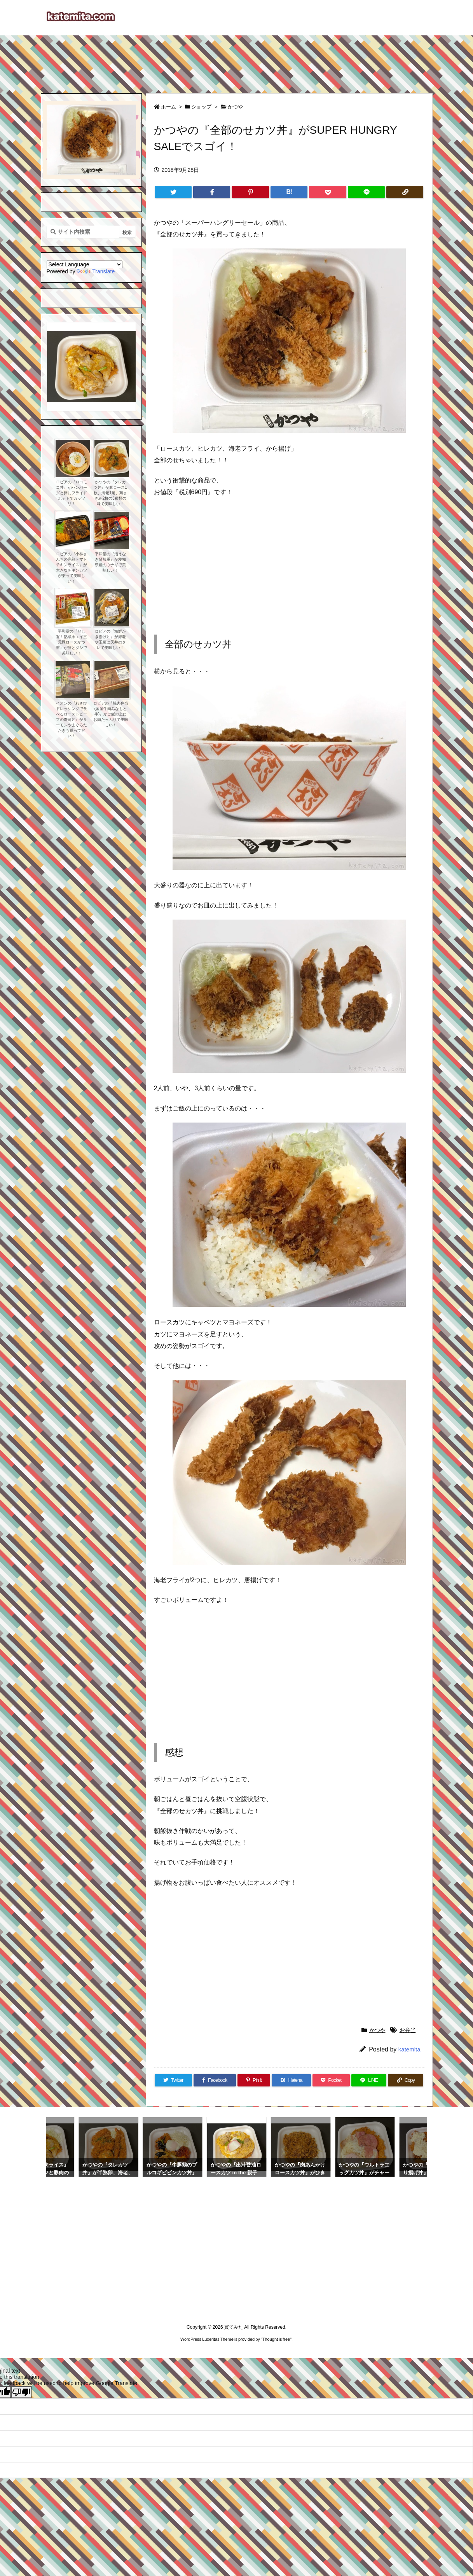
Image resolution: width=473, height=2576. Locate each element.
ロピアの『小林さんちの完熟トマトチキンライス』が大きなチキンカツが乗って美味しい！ (71, 567)
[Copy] (404, 192)
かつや (235, 107)
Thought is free (276, 2339)
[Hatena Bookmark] (289, 192)
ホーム (168, 107)
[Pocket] (327, 192)
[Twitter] (173, 192)
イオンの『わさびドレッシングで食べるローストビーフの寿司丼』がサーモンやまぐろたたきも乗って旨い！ (71, 719)
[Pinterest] (250, 192)
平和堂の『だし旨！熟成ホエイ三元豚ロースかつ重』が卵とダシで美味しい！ (71, 642)
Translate (96, 271)
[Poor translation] (21, 2392)
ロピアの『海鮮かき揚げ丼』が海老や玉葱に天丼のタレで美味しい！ (110, 639)
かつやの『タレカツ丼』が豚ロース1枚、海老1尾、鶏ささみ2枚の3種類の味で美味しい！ (110, 493)
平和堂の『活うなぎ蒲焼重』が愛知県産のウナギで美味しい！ (110, 562)
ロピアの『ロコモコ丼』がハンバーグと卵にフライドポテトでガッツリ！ (71, 493)
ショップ (201, 107)
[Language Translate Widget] (84, 264)
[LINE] (366, 192)
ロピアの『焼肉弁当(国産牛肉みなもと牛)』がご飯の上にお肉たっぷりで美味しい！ (110, 714)
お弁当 (408, 2030)
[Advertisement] (236, 60)
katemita (409, 2049)
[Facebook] (211, 192)
